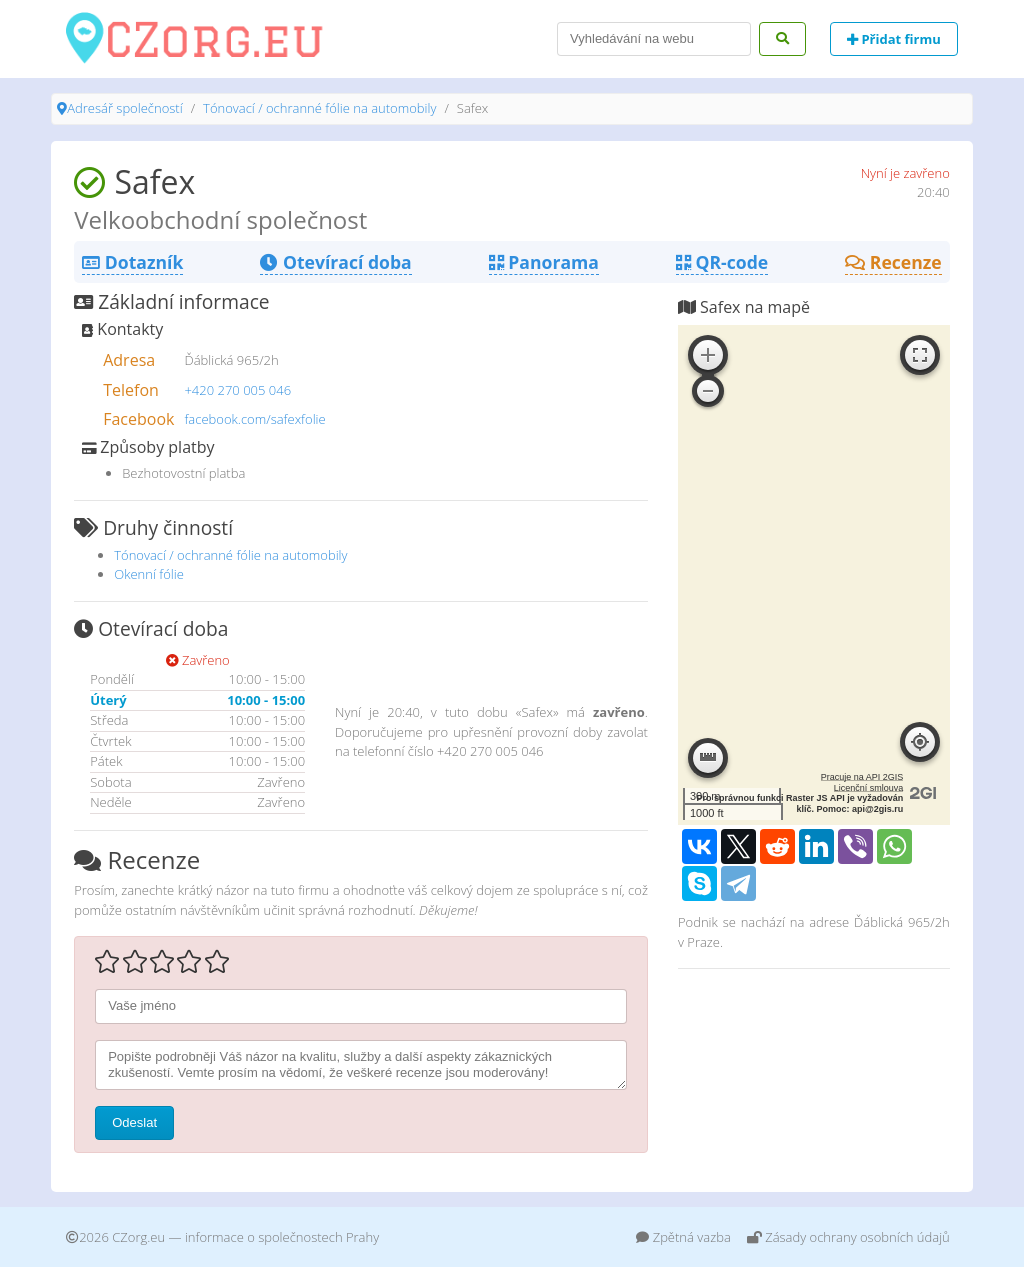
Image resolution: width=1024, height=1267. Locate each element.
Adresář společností (124, 108)
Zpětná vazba (683, 1237)
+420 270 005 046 (237, 390)
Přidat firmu (894, 39)
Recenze (893, 262)
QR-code (722, 262)
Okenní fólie (149, 574)
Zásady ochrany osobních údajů (848, 1237)
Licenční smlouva (869, 788)
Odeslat (134, 1122)
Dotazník (132, 262)
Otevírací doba (335, 262)
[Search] (654, 39)
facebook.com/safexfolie (254, 419)
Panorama (544, 262)
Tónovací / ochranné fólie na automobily (319, 108)
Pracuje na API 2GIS (862, 777)
